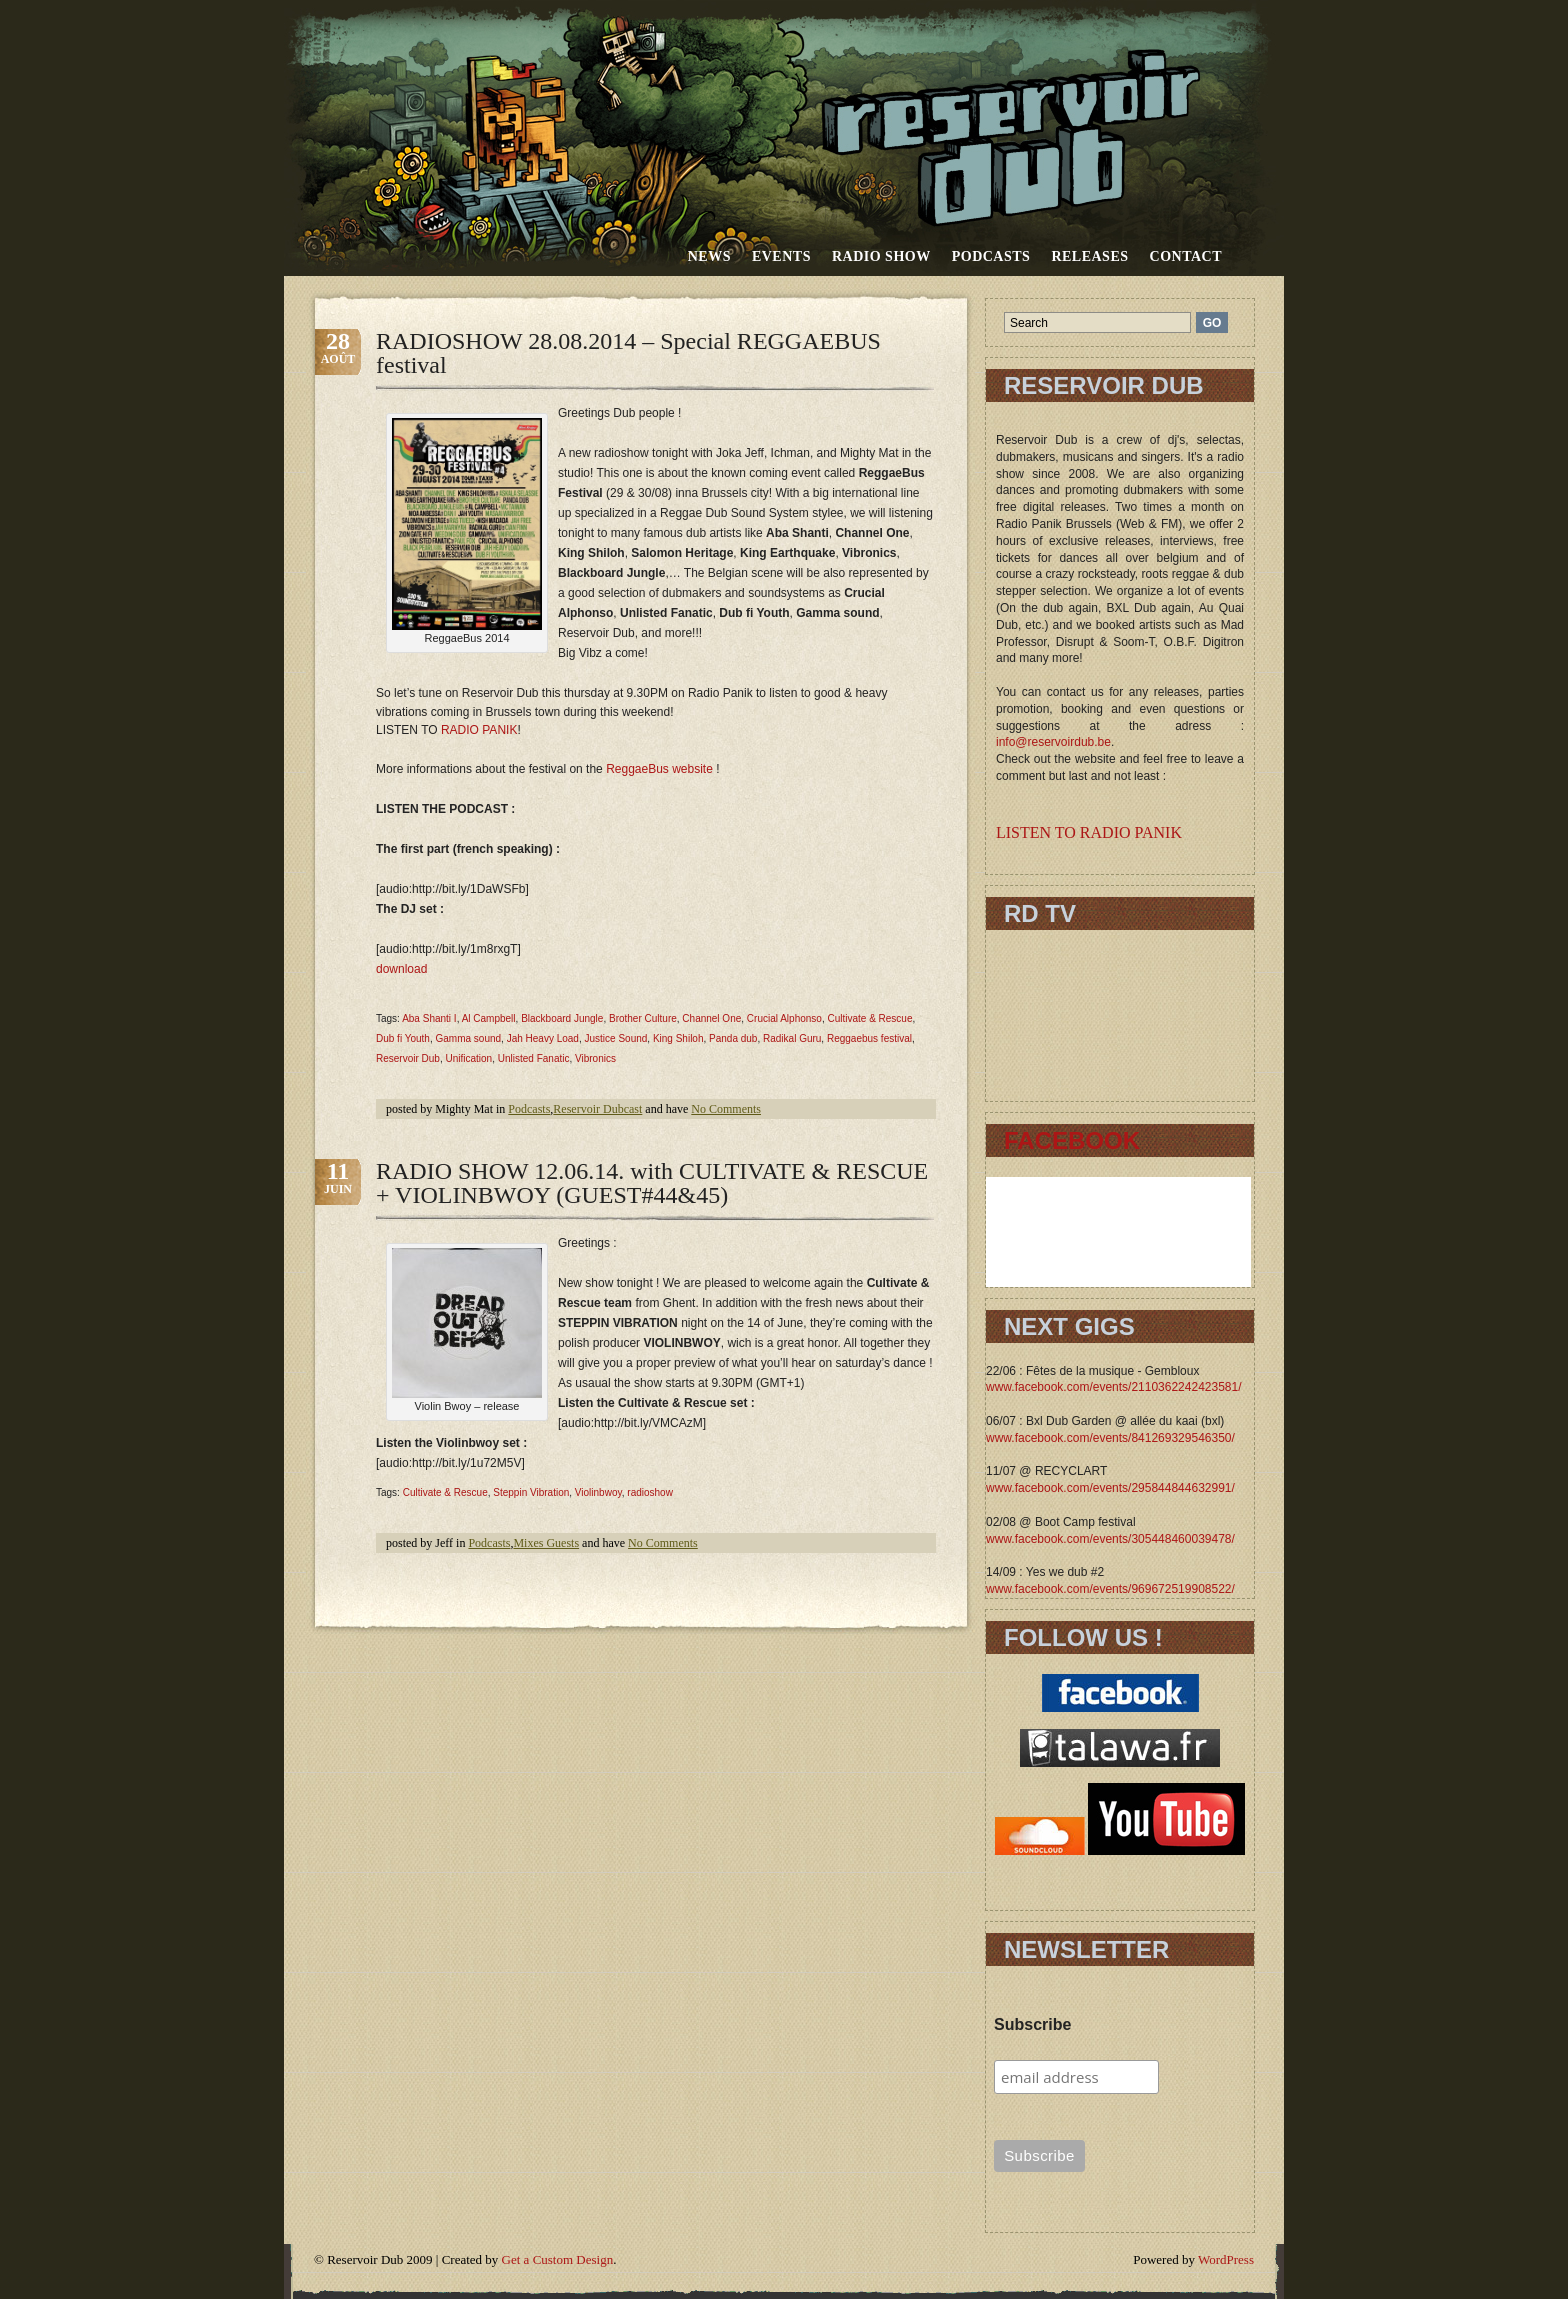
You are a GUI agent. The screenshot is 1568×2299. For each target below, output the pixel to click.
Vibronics (595, 1058)
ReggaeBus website (659, 769)
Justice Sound (616, 1038)
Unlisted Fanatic (534, 1058)
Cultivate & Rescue (869, 1018)
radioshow (650, 1492)
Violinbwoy (598, 1492)
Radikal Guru (792, 1038)
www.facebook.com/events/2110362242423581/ (1114, 1387)
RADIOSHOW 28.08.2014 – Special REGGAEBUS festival (628, 353)
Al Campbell (489, 1018)
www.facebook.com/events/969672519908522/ (1110, 1589)
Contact (1186, 256)
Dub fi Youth (403, 1038)
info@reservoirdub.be (1053, 742)
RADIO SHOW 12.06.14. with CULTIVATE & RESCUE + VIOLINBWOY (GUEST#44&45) (652, 1183)
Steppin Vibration (531, 1492)
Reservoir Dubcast (597, 1109)
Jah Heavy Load (543, 1038)
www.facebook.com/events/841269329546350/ (1110, 1438)
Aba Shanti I (429, 1018)
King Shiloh (678, 1038)
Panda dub (733, 1038)
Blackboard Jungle (562, 1018)
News (709, 256)
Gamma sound (469, 1038)
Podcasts (991, 256)
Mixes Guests (546, 1543)
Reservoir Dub (408, 1058)
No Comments (726, 1109)
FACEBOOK (1072, 1140)
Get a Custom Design (558, 2259)
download (401, 969)
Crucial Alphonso (784, 1018)
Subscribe (1032, 2024)
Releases (1089, 256)
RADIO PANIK (479, 730)
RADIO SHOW (881, 256)
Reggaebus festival (869, 1038)
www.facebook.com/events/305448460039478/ (1110, 1539)
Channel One (711, 1018)
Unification (468, 1058)
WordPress (1226, 2259)
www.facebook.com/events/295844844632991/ (1110, 1488)
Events (781, 256)
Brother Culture (643, 1018)
